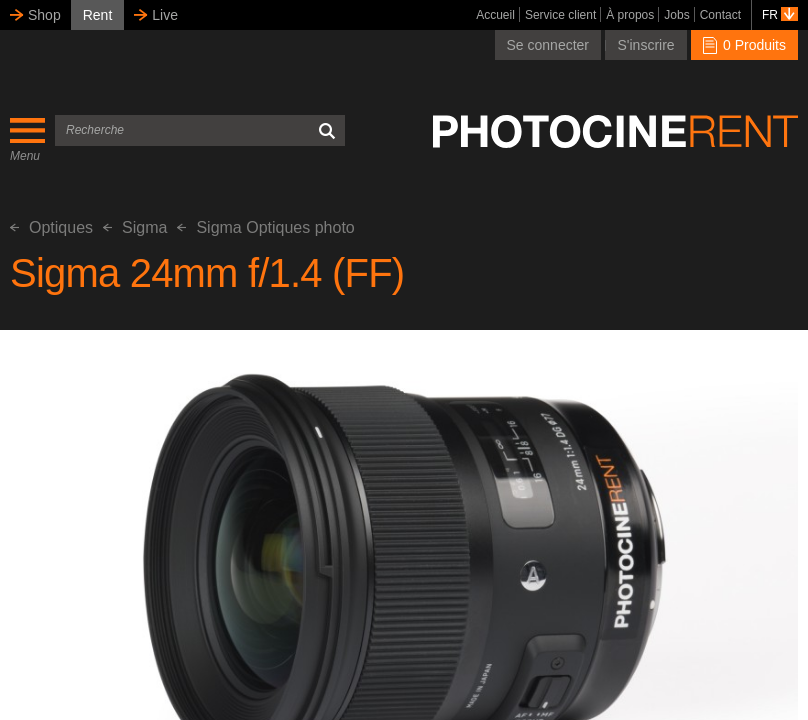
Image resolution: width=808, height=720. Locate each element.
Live (165, 15)
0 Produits (744, 45)
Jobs (676, 15)
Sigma (135, 227)
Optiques (51, 227)
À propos (630, 15)
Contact (720, 15)
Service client (560, 15)
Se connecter (548, 45)
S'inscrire (645, 45)
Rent (98, 15)
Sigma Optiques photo (265, 227)
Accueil (495, 15)
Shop (44, 15)
